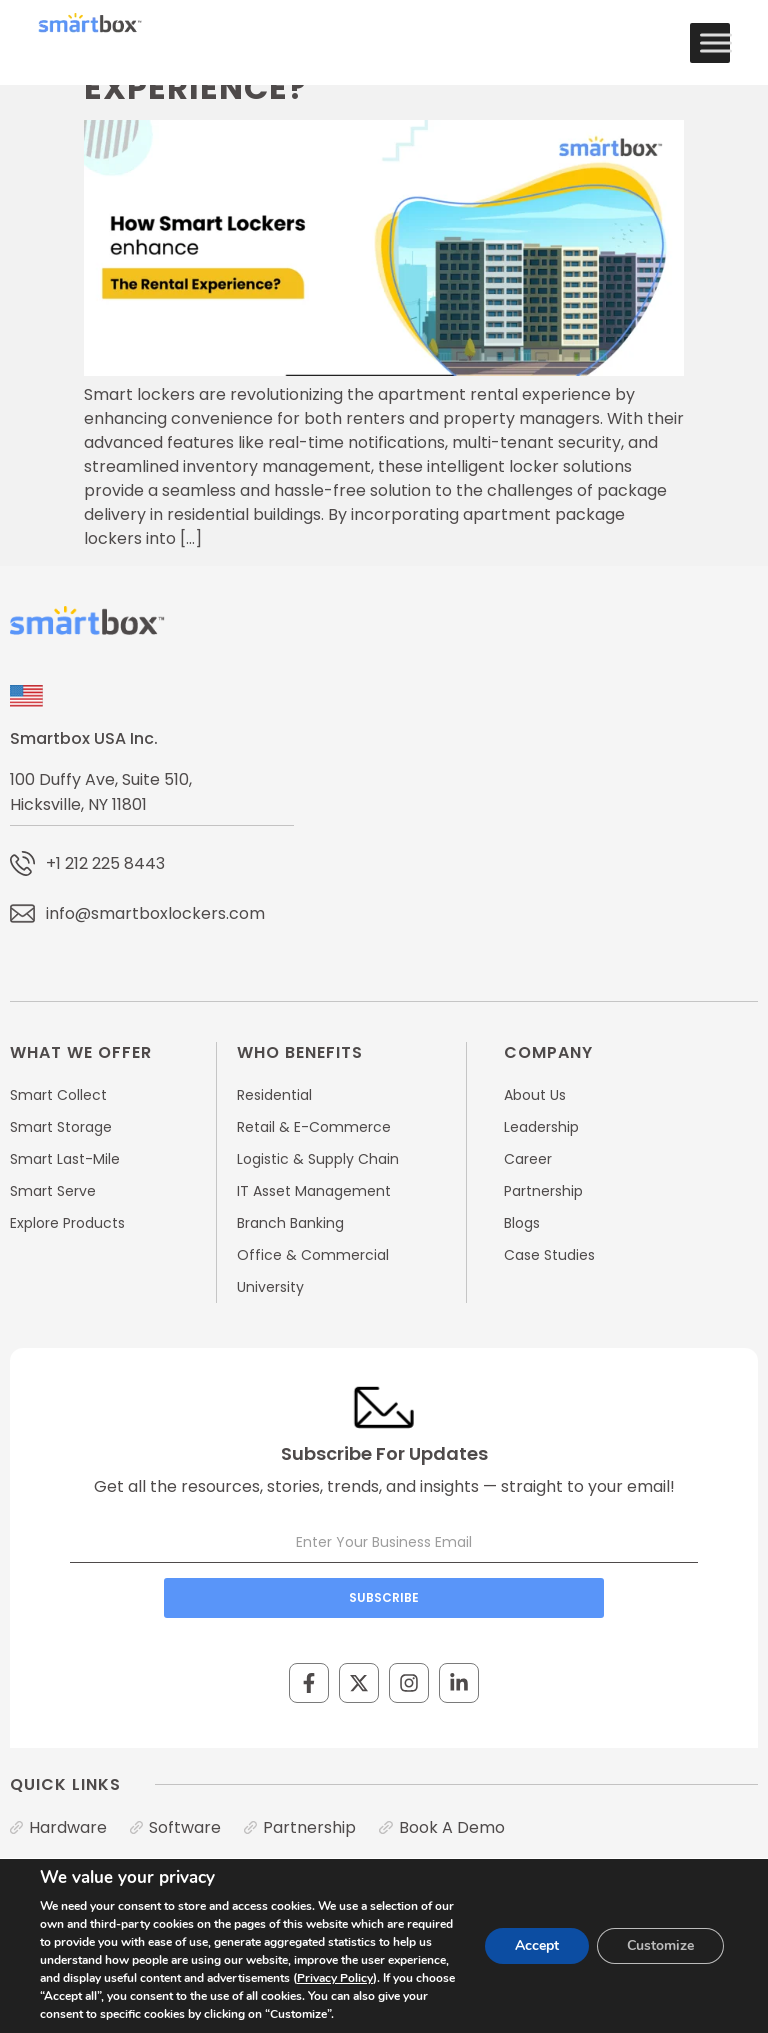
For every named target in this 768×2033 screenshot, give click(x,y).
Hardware (68, 1827)
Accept (537, 1945)
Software (185, 1827)
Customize (660, 1945)
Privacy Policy (335, 1978)
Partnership (309, 1827)
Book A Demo (452, 1827)
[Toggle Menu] (716, 42)
